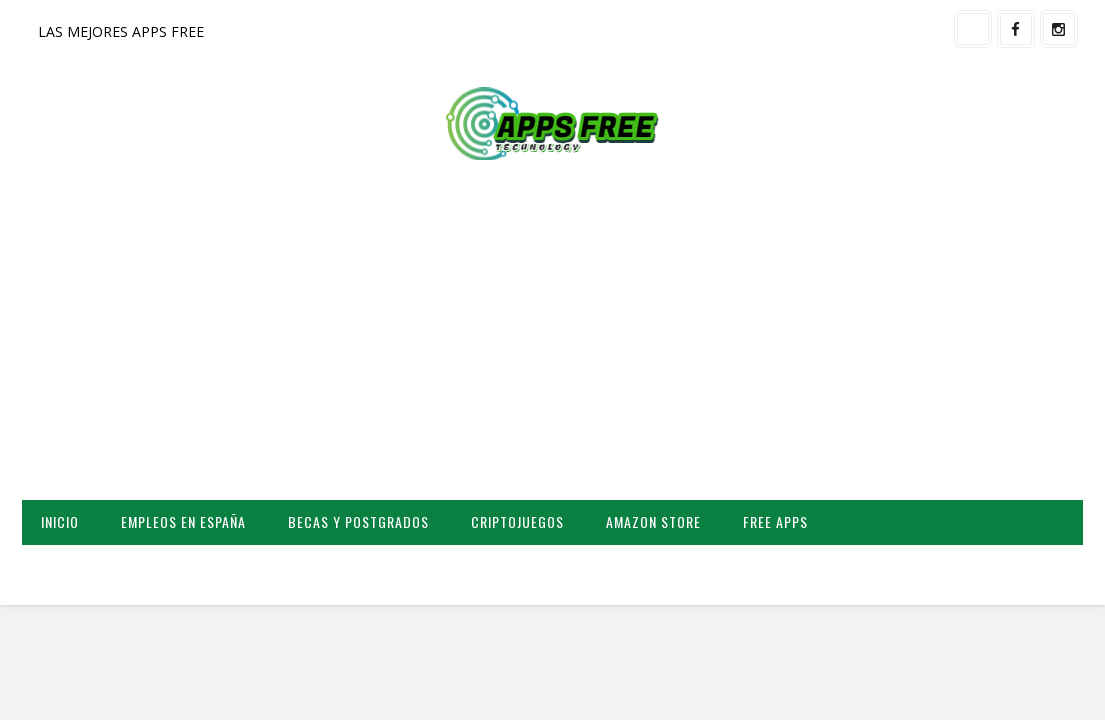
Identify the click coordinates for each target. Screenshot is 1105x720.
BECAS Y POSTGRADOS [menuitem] (358, 521)
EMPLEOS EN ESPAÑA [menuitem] (183, 521)
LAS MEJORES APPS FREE (121, 31)
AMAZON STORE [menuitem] (653, 521)
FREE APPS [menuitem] (775, 521)
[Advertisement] (552, 340)
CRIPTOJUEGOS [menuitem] (517, 521)
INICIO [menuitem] (60, 521)
